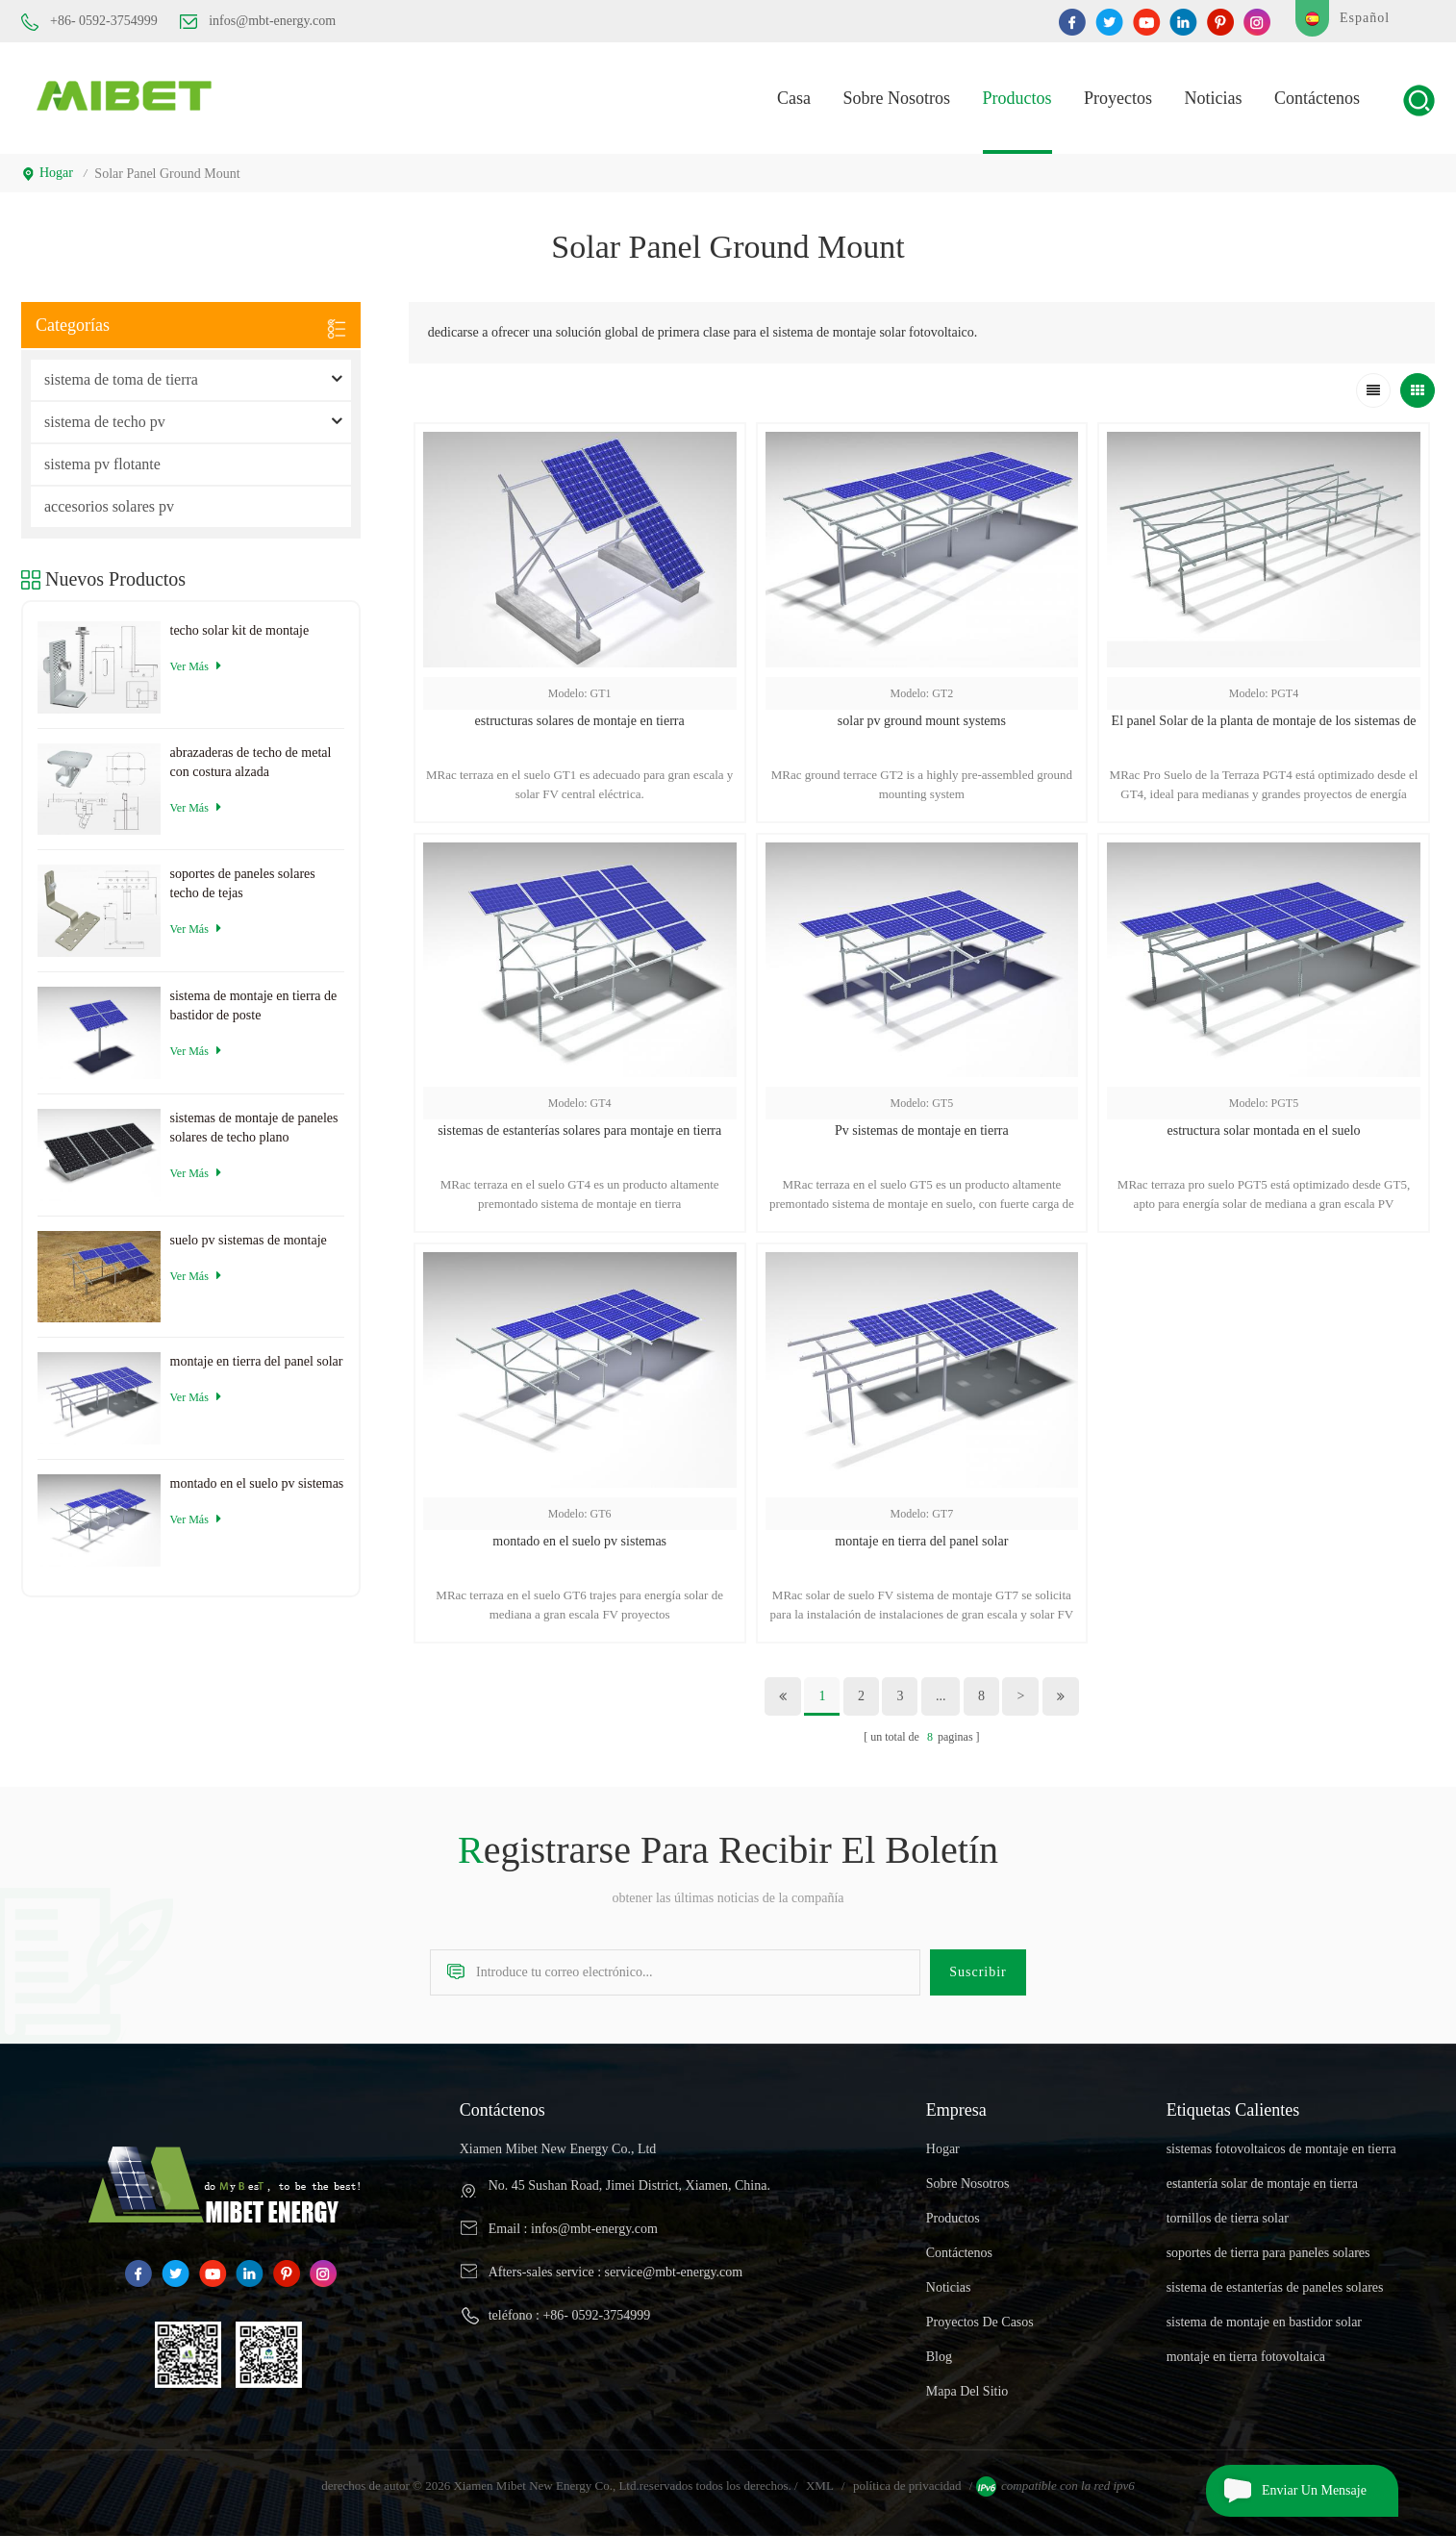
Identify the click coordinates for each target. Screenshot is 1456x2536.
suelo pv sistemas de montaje (248, 1240)
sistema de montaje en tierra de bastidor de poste (254, 1005)
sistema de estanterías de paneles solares (1275, 2287)
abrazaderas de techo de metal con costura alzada (251, 762)
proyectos (1118, 98)
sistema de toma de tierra (121, 379)
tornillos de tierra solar (1228, 2218)
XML (820, 2485)
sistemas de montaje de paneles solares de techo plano (254, 1127)
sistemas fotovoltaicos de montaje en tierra (1281, 2149)
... (941, 1696)
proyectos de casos (980, 2322)
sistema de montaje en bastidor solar (1264, 2322)
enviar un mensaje (1286, 2491)
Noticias (1214, 98)
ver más (195, 666)
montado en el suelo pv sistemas (579, 1541)
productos (1017, 98)
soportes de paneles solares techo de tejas (242, 883)
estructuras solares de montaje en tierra (580, 721)
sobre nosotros (968, 2183)
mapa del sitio (967, 2391)
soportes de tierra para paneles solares (1268, 2253)
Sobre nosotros (897, 98)
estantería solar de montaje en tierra (1262, 2183)
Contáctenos (1317, 98)
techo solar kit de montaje (240, 630)
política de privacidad (907, 2485)
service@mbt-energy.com (674, 2272)
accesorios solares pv (109, 506)
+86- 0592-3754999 (89, 22)
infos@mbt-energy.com (258, 21)
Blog (939, 2356)
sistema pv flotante (102, 464)
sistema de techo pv (104, 422)
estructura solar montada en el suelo (1264, 1130)
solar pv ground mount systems (922, 721)
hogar (47, 173)
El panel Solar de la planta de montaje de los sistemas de (1264, 721)
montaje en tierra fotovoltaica (1246, 2356)
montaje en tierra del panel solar (921, 1541)
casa (794, 98)
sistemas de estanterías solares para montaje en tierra (579, 1130)
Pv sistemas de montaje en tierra (922, 1130)
